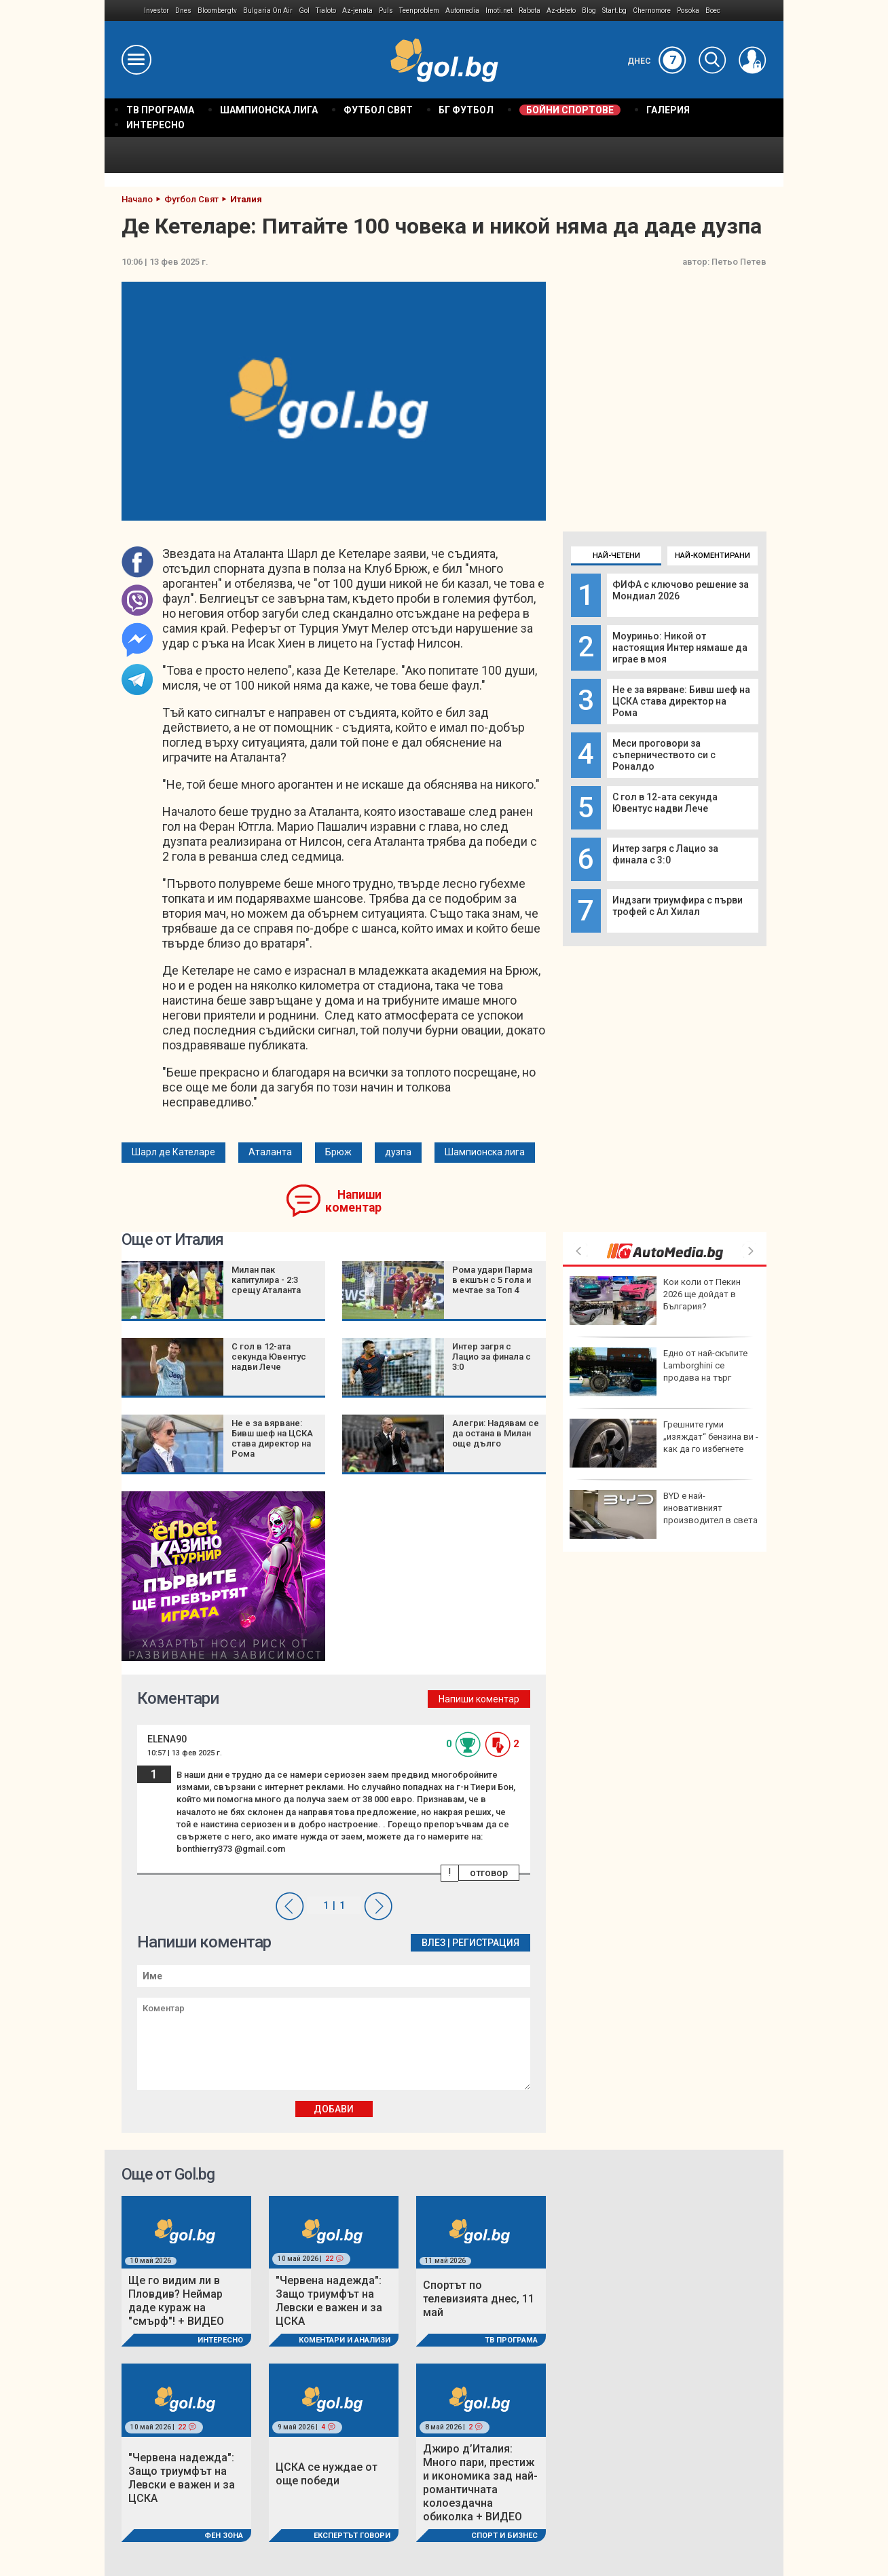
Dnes (183, 10)
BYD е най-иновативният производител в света (664, 1514)
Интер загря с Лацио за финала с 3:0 (665, 854)
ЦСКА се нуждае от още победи (326, 2474)
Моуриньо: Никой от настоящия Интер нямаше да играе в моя (679, 648)
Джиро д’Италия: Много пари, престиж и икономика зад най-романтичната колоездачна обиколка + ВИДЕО (480, 2482)
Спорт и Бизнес (504, 2535)
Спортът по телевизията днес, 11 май (478, 2299)
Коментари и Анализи (344, 2340)
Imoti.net (499, 10)
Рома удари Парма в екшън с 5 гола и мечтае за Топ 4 (492, 1280)
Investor (156, 10)
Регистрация (485, 1942)
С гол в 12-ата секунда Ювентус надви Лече (665, 802)
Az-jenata (357, 10)
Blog (589, 10)
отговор (489, 1872)
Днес (656, 61)
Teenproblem (419, 10)
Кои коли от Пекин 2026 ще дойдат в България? (655, 1300)
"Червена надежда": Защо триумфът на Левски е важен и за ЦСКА (329, 2301)
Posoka (688, 10)
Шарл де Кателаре (173, 1151)
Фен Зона (223, 2535)
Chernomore (652, 10)
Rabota (529, 10)
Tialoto (326, 10)
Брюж (338, 1151)
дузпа (398, 1151)
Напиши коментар (353, 1201)
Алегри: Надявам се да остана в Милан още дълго (495, 1433)
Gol (304, 10)
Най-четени (616, 555)
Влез (433, 1942)
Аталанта (270, 1151)
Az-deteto (561, 10)
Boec (712, 10)
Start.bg (614, 10)
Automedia (462, 10)
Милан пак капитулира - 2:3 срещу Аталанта (266, 1280)
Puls (386, 10)
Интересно (220, 2340)
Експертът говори (352, 2535)
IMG (124, 10)
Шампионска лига (485, 1151)
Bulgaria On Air (268, 10)
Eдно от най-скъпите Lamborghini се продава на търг (658, 1371)
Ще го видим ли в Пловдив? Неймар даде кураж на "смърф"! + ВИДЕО (176, 2301)
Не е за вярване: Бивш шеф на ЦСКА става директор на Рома (681, 701)
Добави (334, 2109)
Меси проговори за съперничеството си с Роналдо (664, 755)
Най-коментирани (712, 555)
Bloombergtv (217, 10)
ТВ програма (511, 2340)
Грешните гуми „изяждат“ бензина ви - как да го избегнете (664, 1443)
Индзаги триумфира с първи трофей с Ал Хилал (677, 906)
